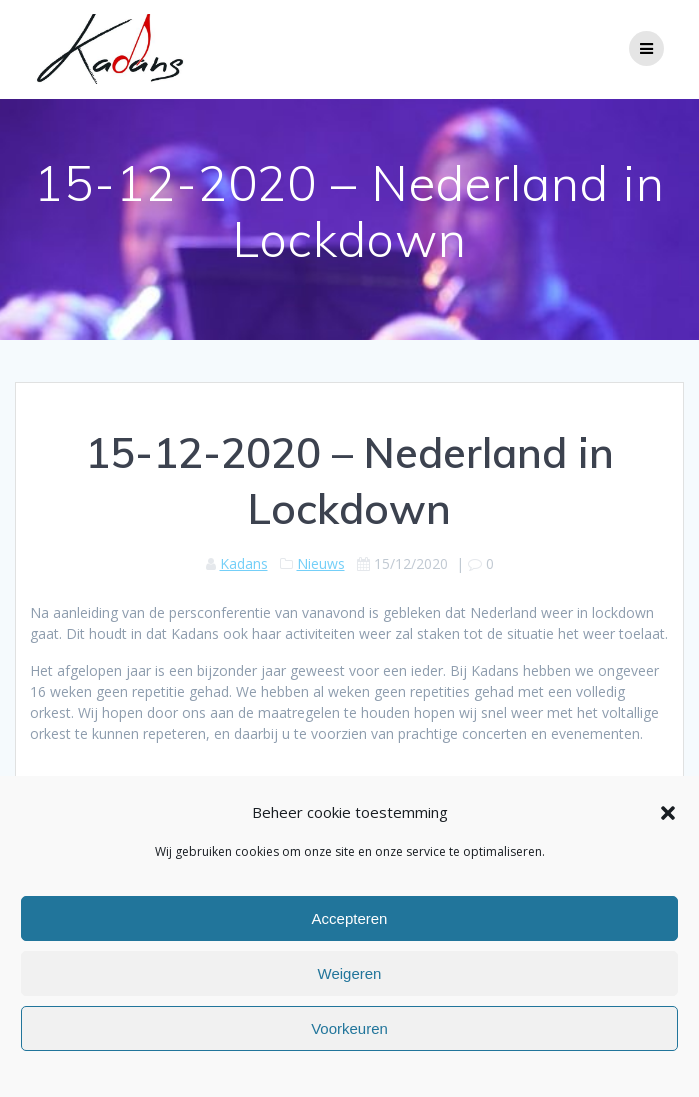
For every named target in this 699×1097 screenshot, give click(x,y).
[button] (668, 813)
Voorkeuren (349, 1028)
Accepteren (350, 918)
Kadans (244, 563)
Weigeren (350, 973)
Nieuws (321, 563)
